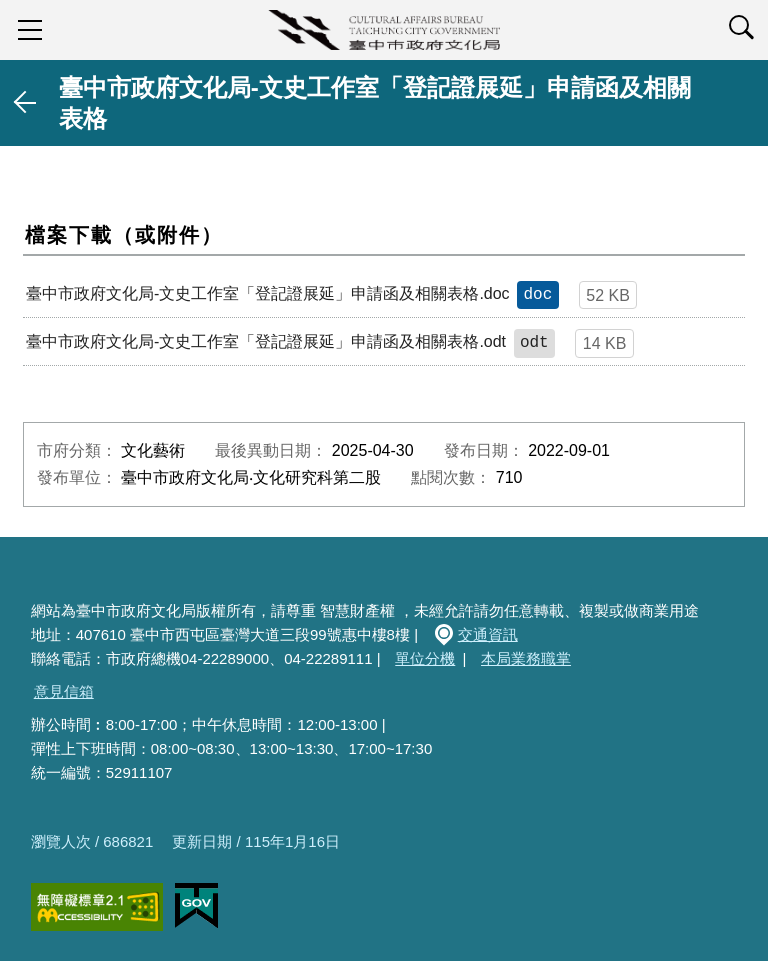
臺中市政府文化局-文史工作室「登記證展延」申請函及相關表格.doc (268, 293)
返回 (26, 103)
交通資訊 (488, 634)
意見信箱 (64, 691)
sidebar (30, 30)
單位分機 (425, 658)
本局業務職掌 (526, 658)
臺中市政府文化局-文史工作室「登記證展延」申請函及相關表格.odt (266, 341)
